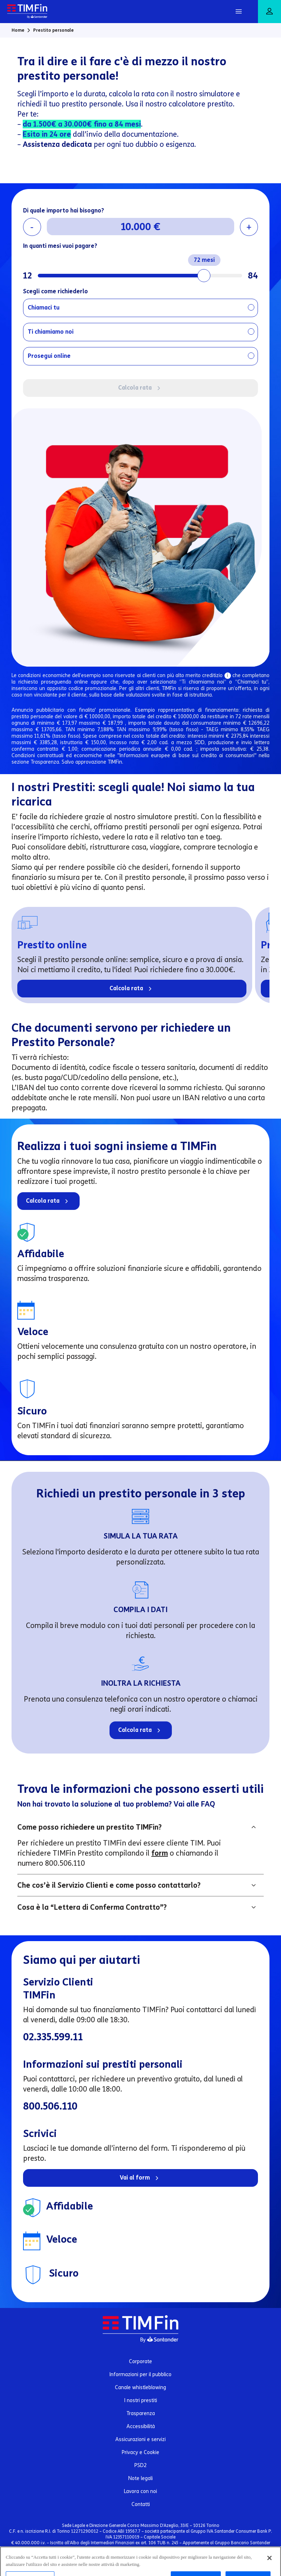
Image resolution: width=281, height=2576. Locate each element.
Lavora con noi (140, 2491)
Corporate (140, 2361)
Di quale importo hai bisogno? (63, 210)
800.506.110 (50, 2106)
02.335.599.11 (53, 2037)
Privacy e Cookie (140, 2452)
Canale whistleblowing (140, 2387)
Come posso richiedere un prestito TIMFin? (89, 1827)
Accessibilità (140, 2426)
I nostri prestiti (140, 2400)
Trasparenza (140, 2413)
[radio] (140, 308)
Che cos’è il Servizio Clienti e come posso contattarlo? (109, 1885)
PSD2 (140, 2465)
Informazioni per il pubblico (140, 2374)
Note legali (140, 2478)
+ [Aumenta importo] (248, 227)
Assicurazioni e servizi (140, 2439)
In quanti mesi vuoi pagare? (60, 245)
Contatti (140, 2504)
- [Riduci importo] (32, 227)
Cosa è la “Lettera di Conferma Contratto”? (92, 1907)
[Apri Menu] (238, 11)
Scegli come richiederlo (55, 291)
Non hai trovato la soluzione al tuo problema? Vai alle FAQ (116, 1804)
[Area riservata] (269, 12)
